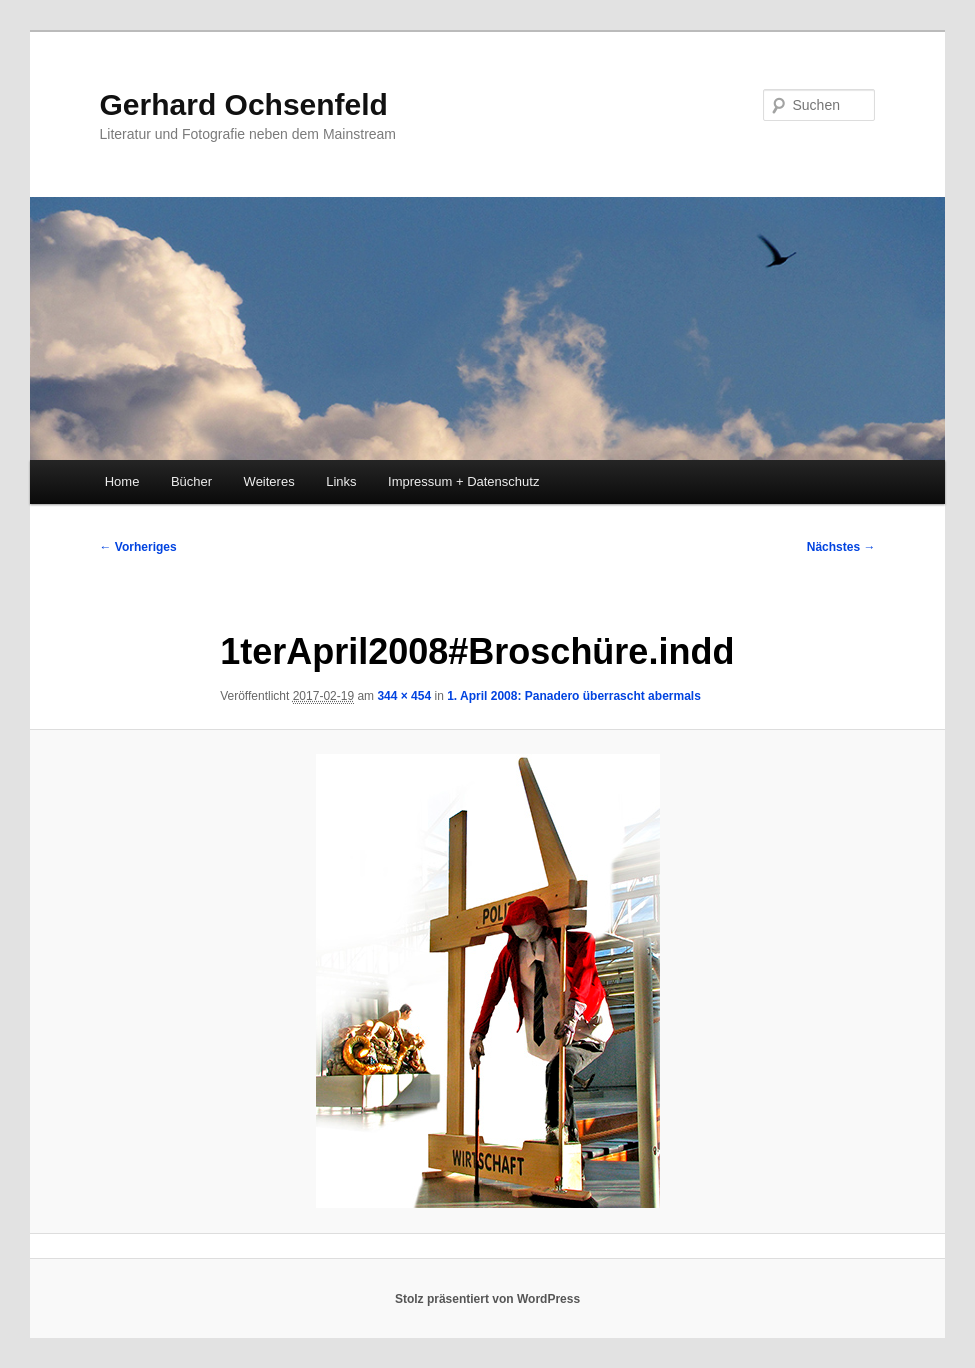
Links (341, 481)
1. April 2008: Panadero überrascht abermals (574, 696)
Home (122, 481)
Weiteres (269, 481)
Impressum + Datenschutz (463, 481)
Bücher (191, 481)
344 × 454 (404, 696)
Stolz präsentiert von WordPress (487, 1299)
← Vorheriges (138, 547)
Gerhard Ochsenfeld (244, 104)
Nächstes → (841, 547)
